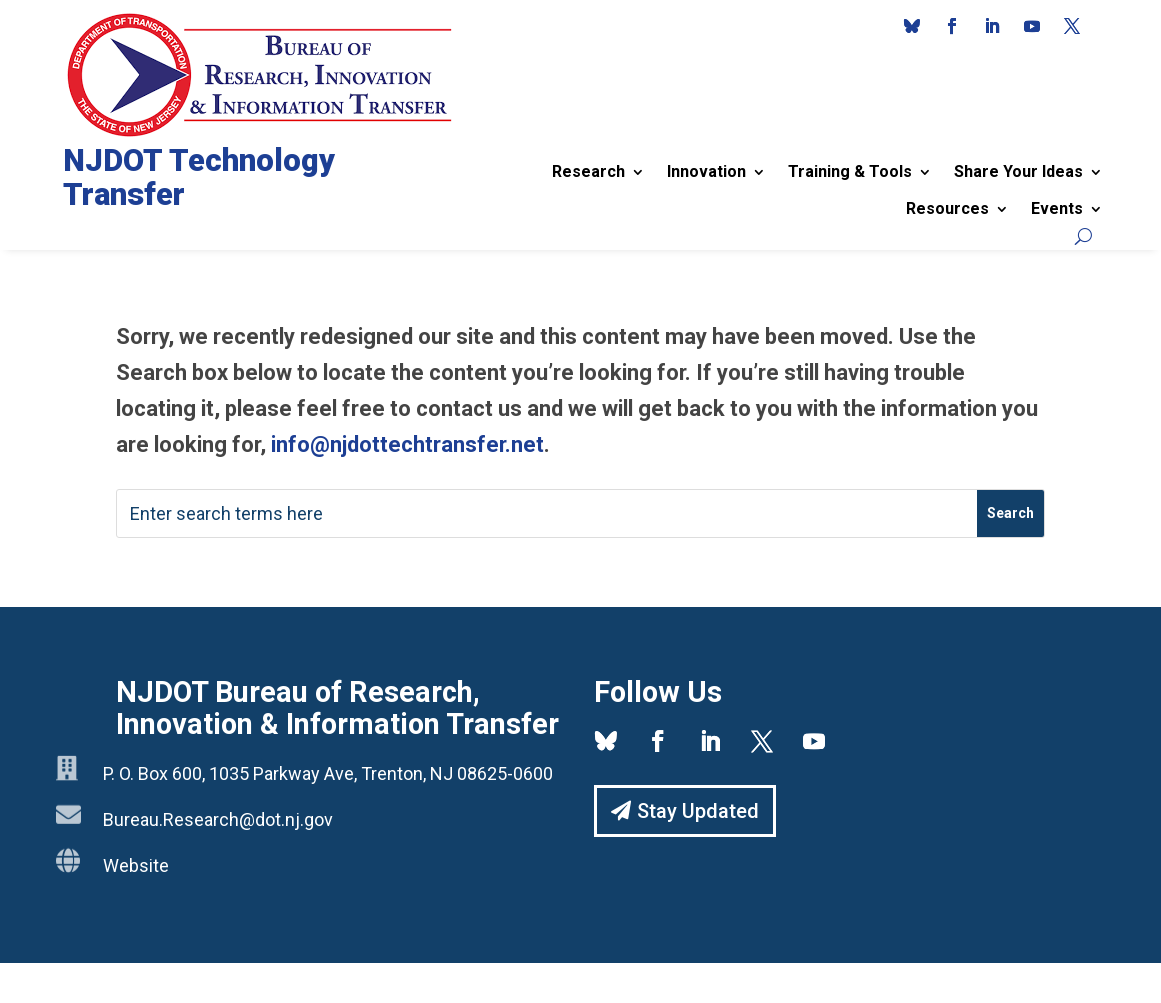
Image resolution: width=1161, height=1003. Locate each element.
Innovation (706, 171)
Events (1057, 208)
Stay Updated (698, 811)
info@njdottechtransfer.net (407, 444)
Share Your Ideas (1018, 171)
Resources (947, 208)
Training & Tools (850, 171)
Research (588, 171)
